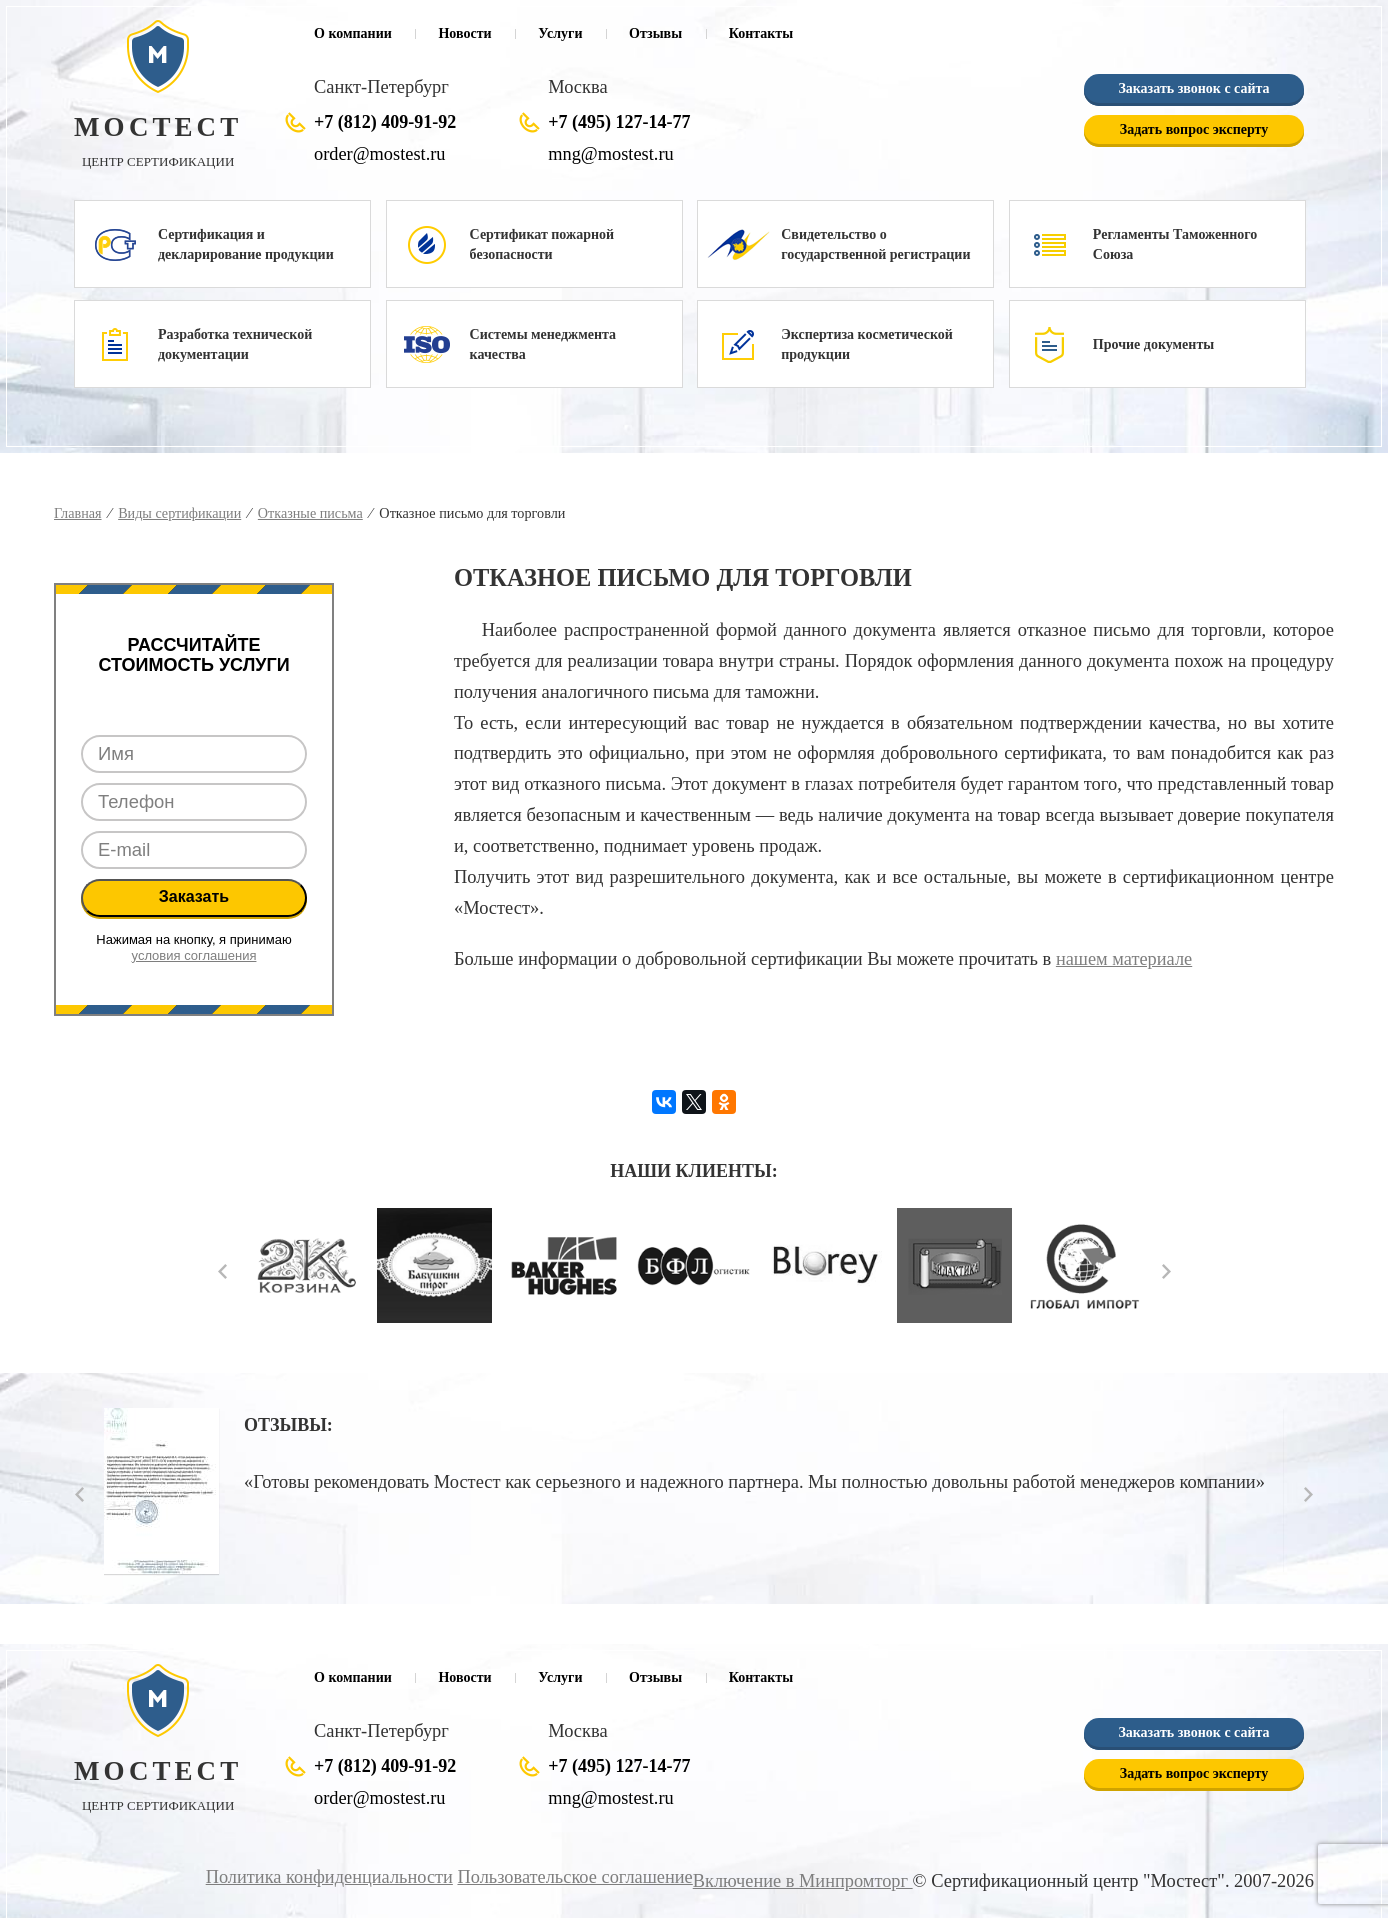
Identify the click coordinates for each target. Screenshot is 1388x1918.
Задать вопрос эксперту (1194, 129)
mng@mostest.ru (610, 154)
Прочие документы (1153, 344)
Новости (464, 33)
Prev (222, 1271)
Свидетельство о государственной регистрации (875, 244)
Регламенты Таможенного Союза (1175, 244)
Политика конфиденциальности (333, 1877)
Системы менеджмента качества (543, 344)
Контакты (761, 33)
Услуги (560, 33)
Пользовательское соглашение (578, 1877)
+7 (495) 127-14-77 (619, 122)
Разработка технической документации (235, 344)
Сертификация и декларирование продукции (246, 244)
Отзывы (655, 33)
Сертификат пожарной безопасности (542, 244)
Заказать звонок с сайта (1193, 88)
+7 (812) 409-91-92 (385, 122)
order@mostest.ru (379, 154)
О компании (353, 33)
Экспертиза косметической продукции (867, 344)
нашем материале (1123, 959)
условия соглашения (194, 955)
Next (1166, 1271)
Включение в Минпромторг (803, 1881)
